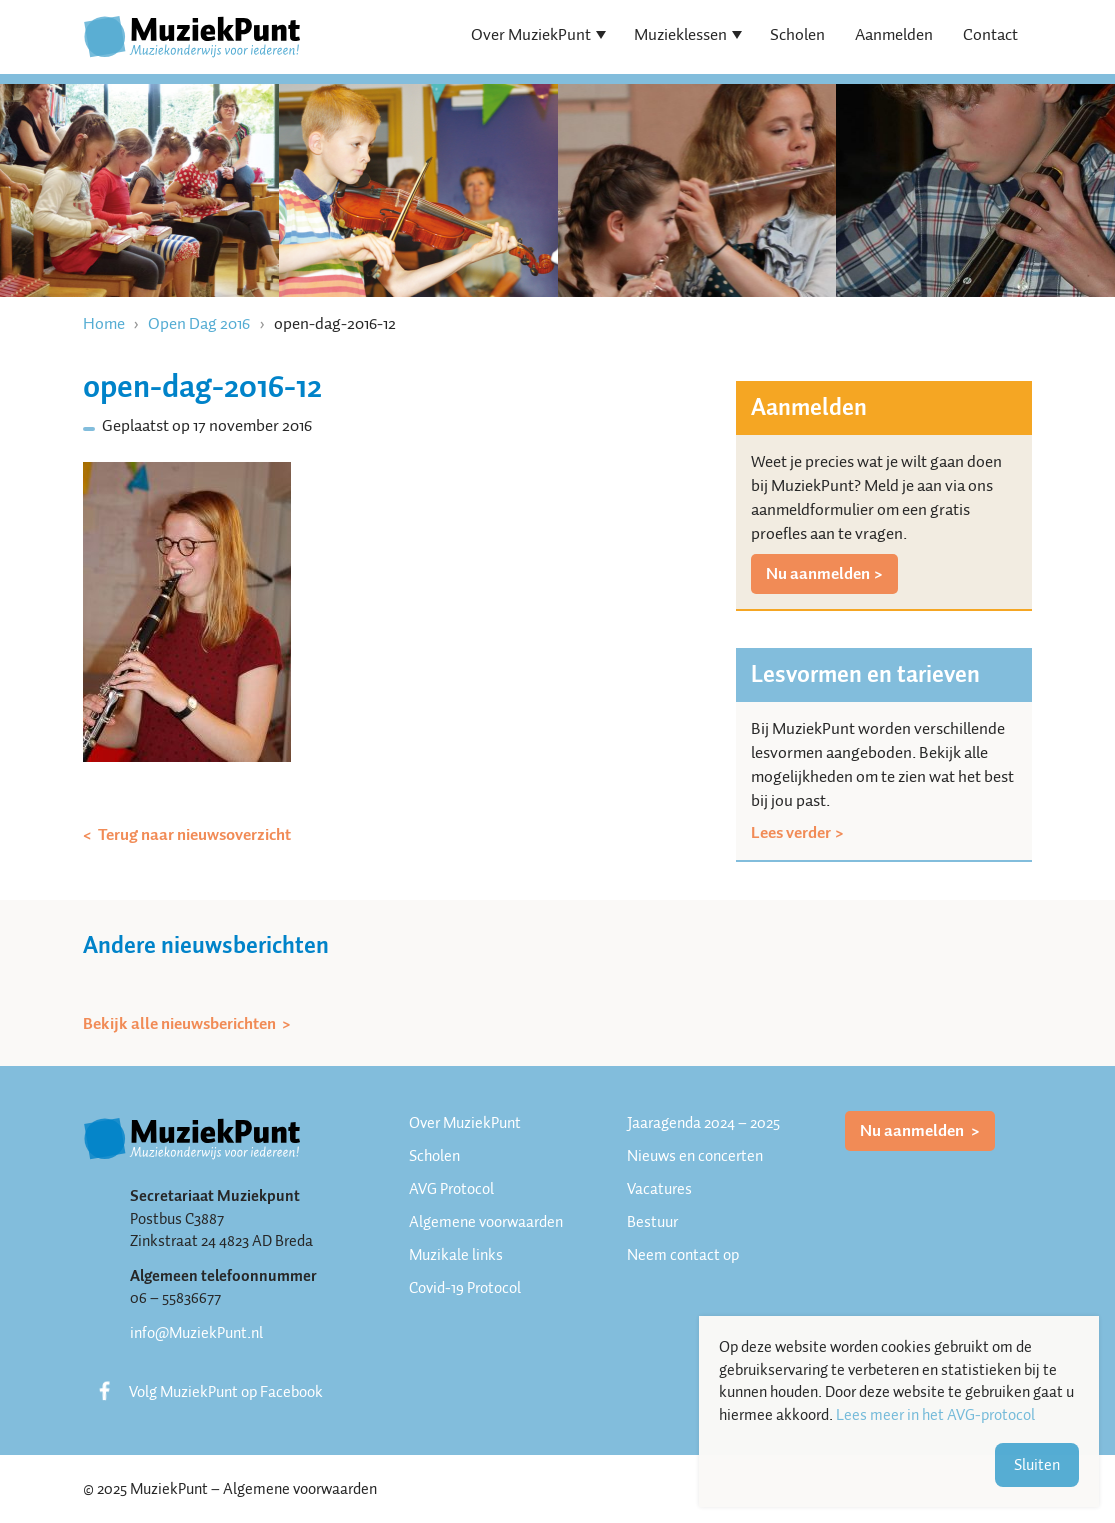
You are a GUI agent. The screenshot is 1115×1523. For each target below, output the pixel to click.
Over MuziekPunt (531, 34)
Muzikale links (456, 1255)
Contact (990, 34)
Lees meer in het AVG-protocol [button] (935, 1415)
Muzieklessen (680, 34)
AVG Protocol (451, 1189)
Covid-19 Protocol (465, 1288)
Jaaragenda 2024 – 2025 (703, 1123)
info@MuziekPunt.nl (196, 1333)
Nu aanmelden (818, 573)
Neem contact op (683, 1255)
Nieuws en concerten (695, 1156)
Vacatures (659, 1189)
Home (104, 323)
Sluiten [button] (1037, 1465)
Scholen (797, 34)
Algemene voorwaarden (486, 1222)
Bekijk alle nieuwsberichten (181, 1024)
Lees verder (791, 833)
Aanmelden (894, 34)
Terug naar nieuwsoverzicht (193, 835)
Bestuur (652, 1222)
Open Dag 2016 (199, 323)
